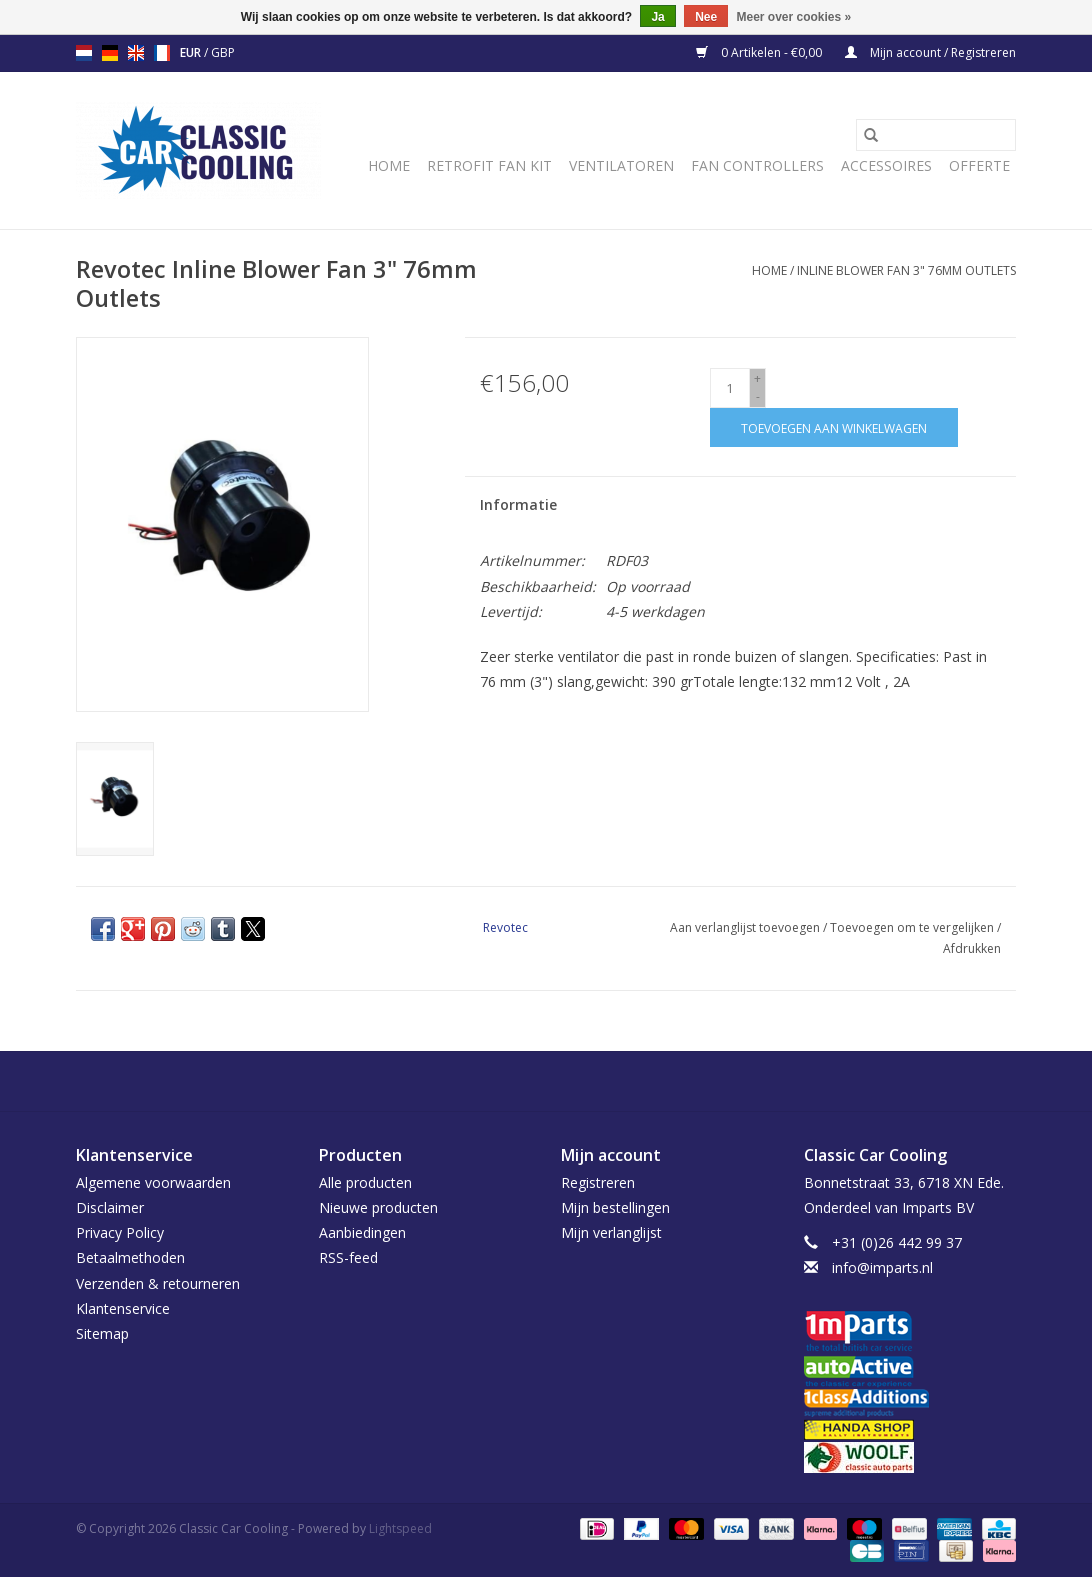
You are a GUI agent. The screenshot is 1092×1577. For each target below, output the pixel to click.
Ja (657, 17)
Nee (706, 17)
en (136, 53)
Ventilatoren (621, 165)
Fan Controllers (757, 165)
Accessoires (886, 165)
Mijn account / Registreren (930, 52)
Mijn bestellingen (615, 1207)
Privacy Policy (120, 1232)
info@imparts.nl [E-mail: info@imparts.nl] (882, 1267)
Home (389, 165)
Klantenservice (123, 1308)
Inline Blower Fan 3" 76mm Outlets (906, 270)
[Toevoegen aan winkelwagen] (834, 427)
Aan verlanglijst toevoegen (746, 927)
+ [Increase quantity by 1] (757, 378)
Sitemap (102, 1333)
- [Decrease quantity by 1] (758, 396)
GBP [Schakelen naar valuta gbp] (223, 52)
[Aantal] (730, 388)
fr (162, 53)
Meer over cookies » (794, 17)
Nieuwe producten (378, 1207)
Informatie (518, 504)
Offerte (979, 165)
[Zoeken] (936, 135)
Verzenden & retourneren (158, 1283)
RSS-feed (348, 1257)
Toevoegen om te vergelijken (913, 927)
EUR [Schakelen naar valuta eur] (192, 52)
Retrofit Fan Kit (489, 165)
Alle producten (365, 1182)
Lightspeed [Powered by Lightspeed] (400, 1528)
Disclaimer (110, 1207)
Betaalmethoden (130, 1257)
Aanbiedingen (362, 1232)
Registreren (598, 1182)
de (110, 53)
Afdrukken (972, 948)
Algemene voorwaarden (153, 1182)
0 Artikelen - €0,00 (760, 52)
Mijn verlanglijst (611, 1232)
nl (84, 53)
